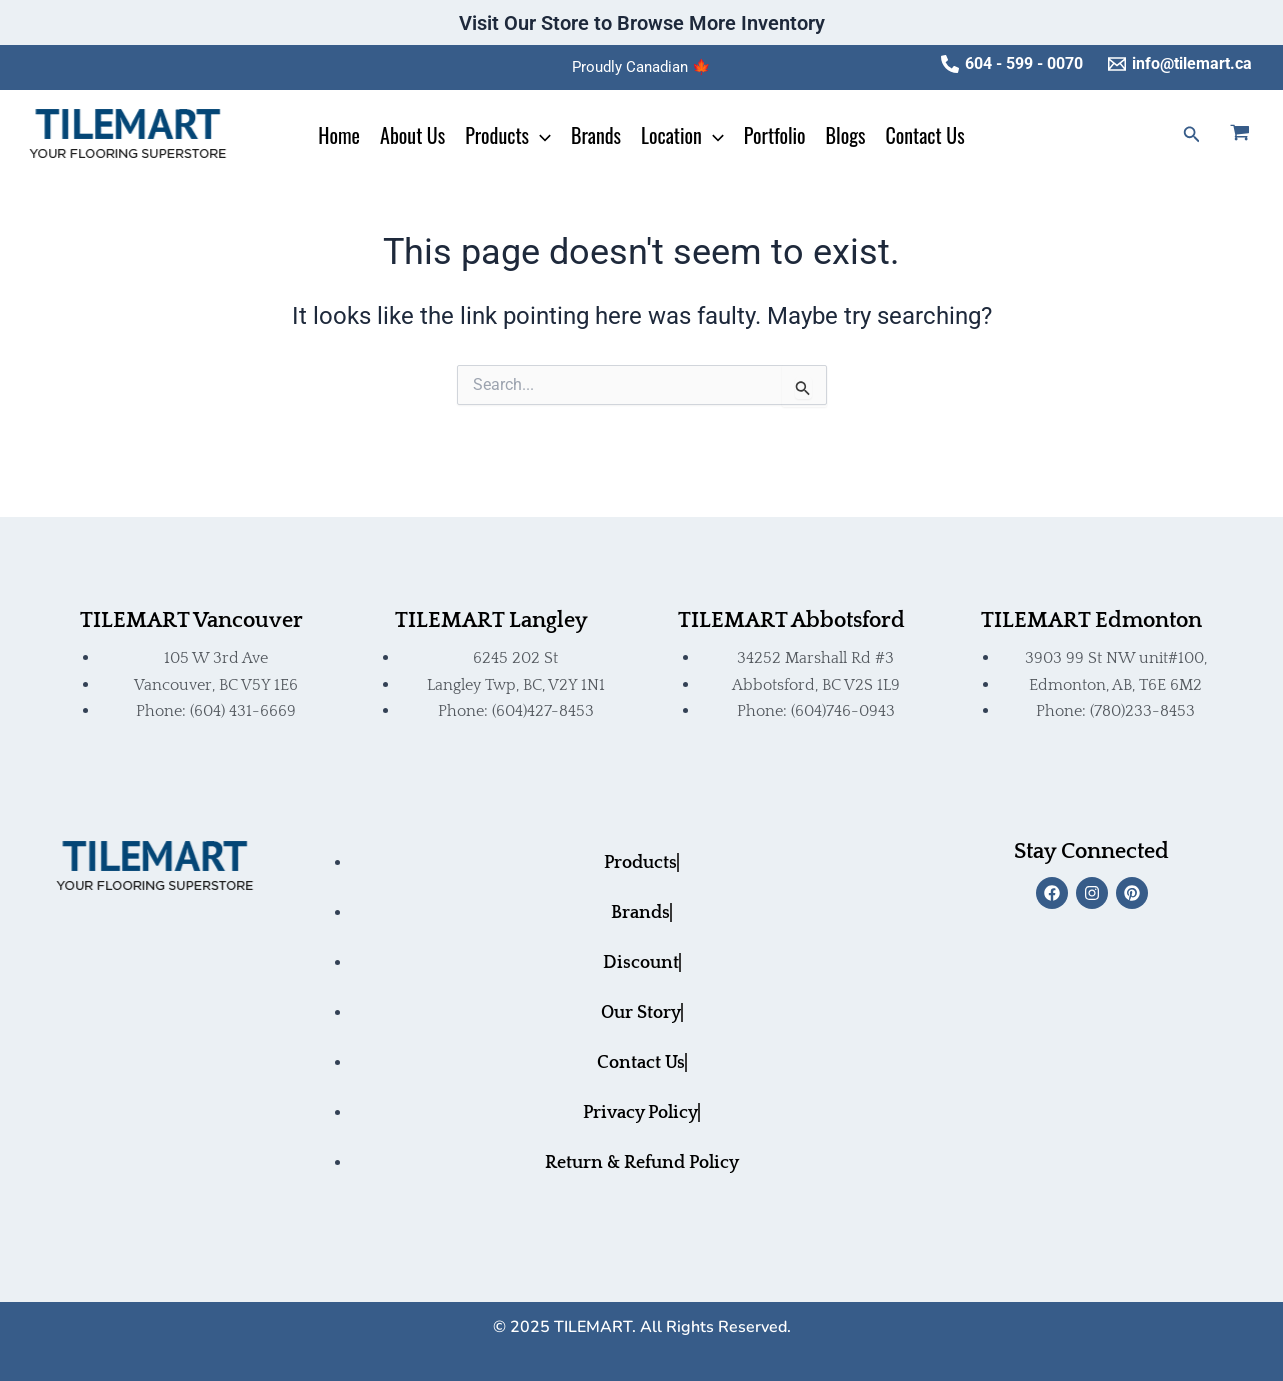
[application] (540, 135)
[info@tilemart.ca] (1179, 64)
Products (508, 135)
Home (339, 135)
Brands (596, 135)
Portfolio (775, 135)
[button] (1192, 134)
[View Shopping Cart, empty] (1252, 135)
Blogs (846, 135)
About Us (412, 135)
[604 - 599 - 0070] (1011, 64)
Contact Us (924, 135)
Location (682, 135)
